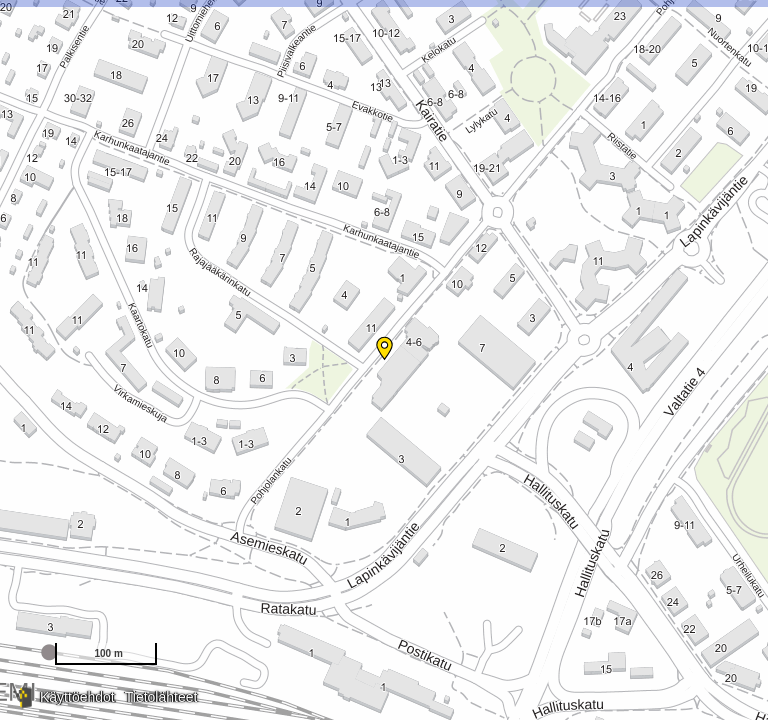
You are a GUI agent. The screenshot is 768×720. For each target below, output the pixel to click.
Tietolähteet (161, 697)
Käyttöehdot (77, 697)
